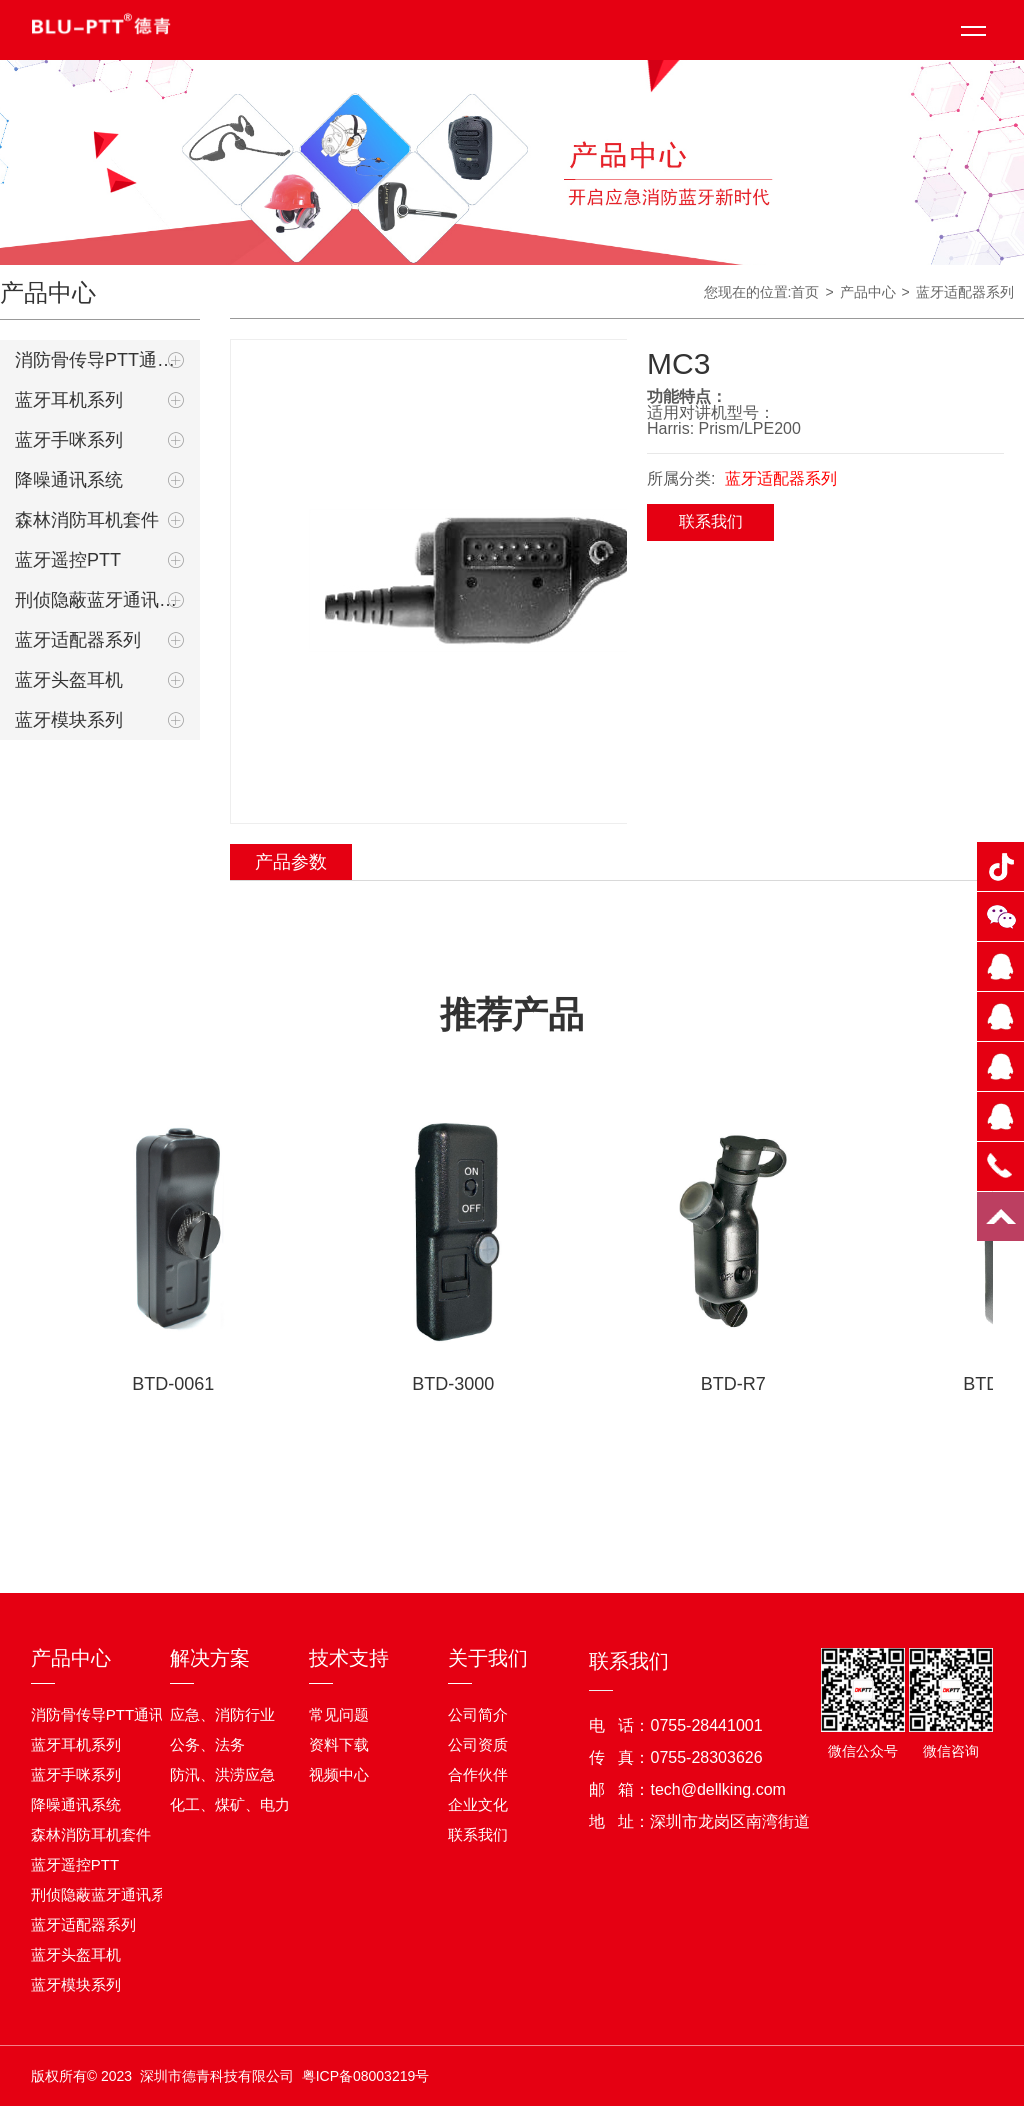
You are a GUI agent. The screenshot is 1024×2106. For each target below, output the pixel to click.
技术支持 (349, 1658)
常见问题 (339, 1714)
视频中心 (339, 1774)
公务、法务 (207, 1744)
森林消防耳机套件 (87, 520)
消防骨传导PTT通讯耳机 (100, 360)
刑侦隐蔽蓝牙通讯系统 (100, 600)
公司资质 (478, 1744)
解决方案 (210, 1658)
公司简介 (478, 1714)
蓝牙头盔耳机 (69, 680)
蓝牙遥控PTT (68, 560)
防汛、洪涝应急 (222, 1774)
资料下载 (339, 1744)
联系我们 (711, 521)
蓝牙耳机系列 (69, 400)
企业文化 (478, 1804)
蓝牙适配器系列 (78, 640)
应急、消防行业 (222, 1714)
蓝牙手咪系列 (69, 440)
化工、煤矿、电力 (230, 1804)
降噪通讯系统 (69, 480)
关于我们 (488, 1658)
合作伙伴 (478, 1774)
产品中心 (71, 1658)
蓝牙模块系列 (69, 720)
